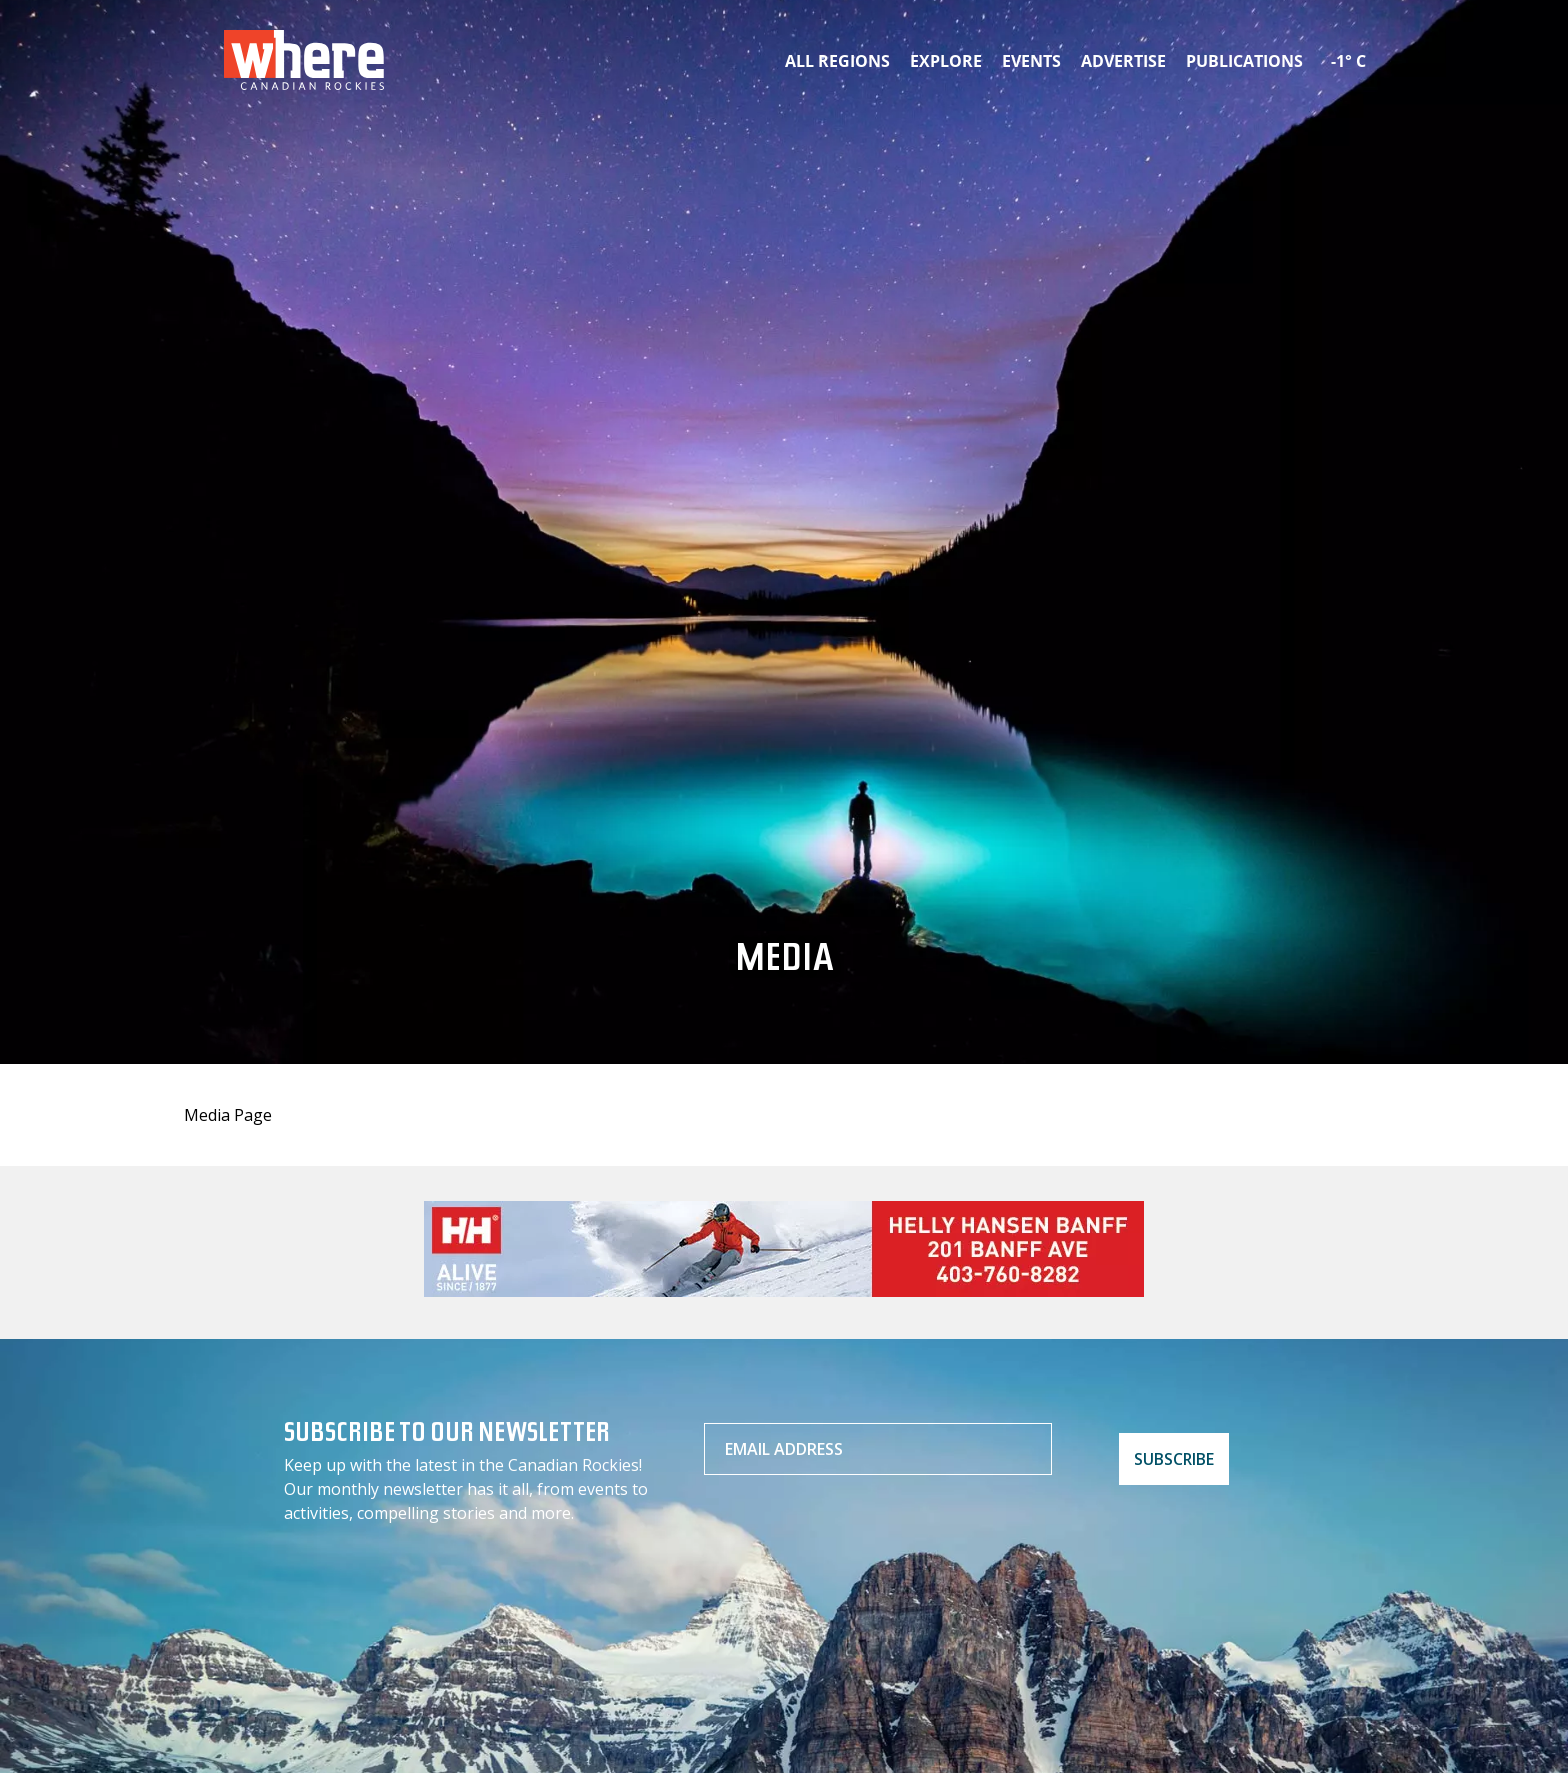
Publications (1244, 61)
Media (784, 963)
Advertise (1123, 61)
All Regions (837, 61)
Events (1031, 61)
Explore (946, 61)
